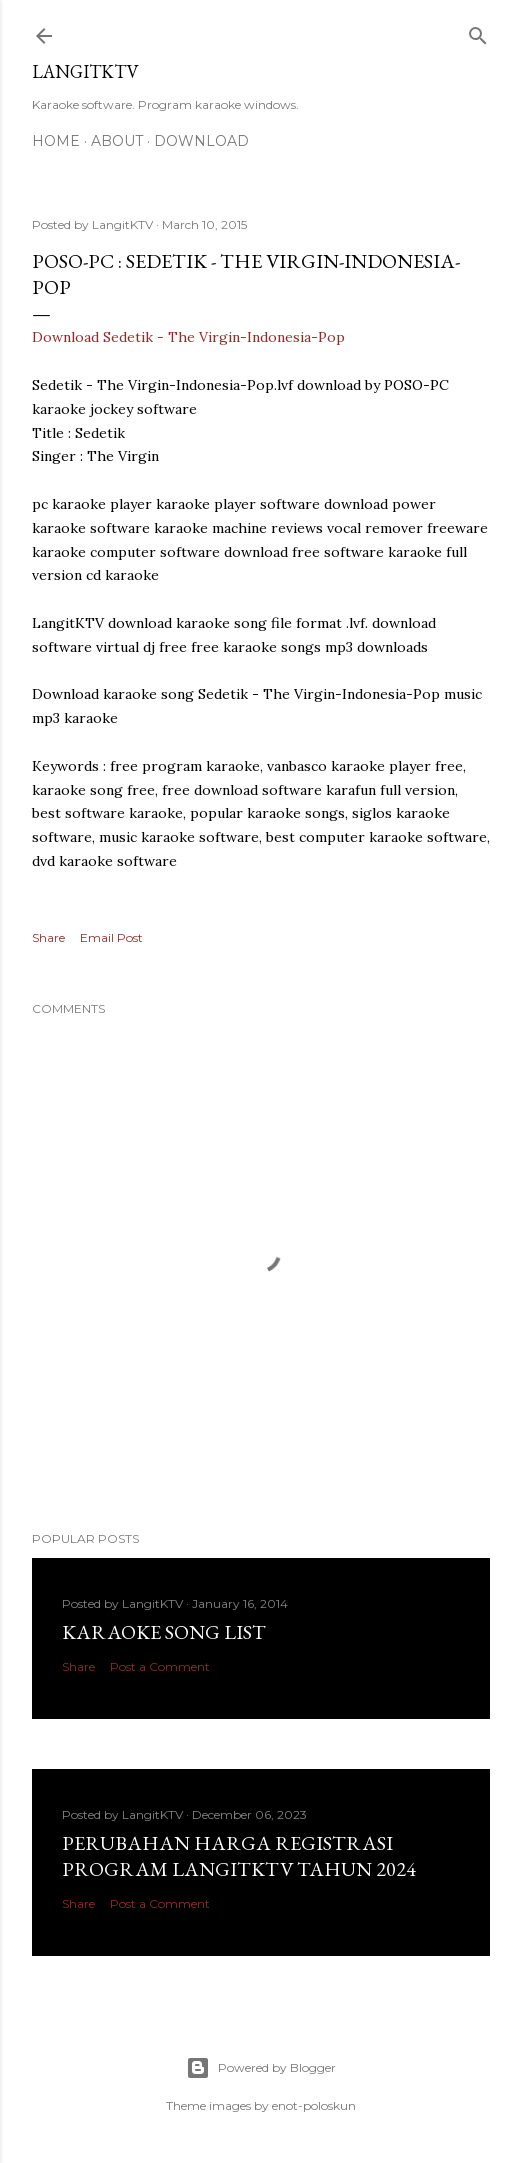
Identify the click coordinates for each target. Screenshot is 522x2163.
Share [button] (48, 937)
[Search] (478, 31)
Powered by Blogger (261, 2068)
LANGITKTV (85, 71)
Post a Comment (160, 1666)
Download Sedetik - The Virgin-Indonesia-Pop (188, 337)
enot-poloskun (314, 2105)
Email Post (111, 937)
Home (56, 141)
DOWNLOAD (201, 141)
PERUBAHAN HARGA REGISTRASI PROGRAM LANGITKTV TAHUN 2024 (239, 1856)
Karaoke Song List (164, 1632)
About (117, 141)
